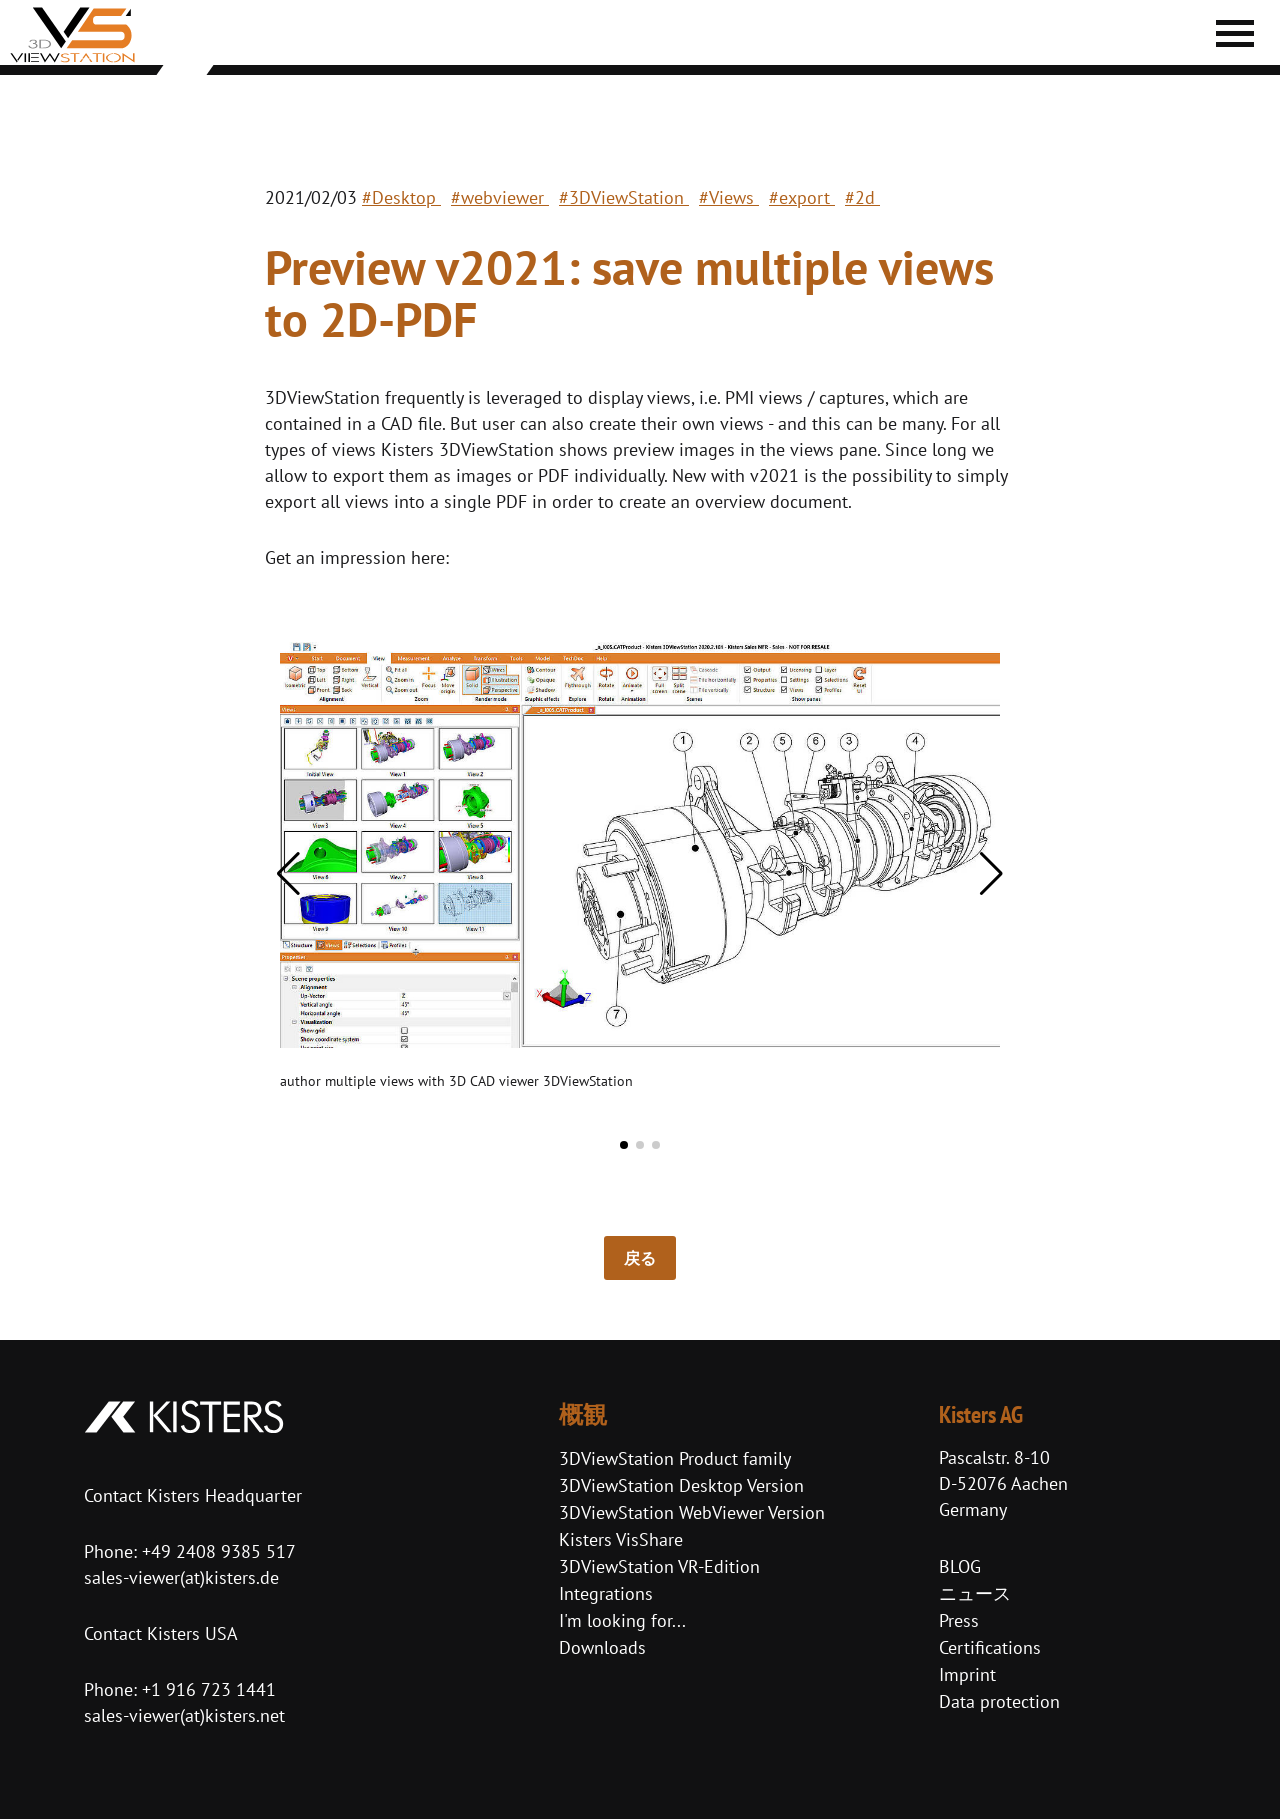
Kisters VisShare (621, 1539)
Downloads (602, 1647)
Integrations (606, 1593)
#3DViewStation (624, 197)
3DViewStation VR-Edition (659, 1566)
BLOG (960, 1566)
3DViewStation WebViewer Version (692, 1512)
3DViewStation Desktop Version (681, 1485)
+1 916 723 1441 (209, 1689)
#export (802, 197)
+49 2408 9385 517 (216, 1551)
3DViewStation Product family (675, 1458)
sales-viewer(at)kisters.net (184, 1715)
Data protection (999, 1701)
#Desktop (401, 197)
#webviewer (500, 197)
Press (959, 1620)
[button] (288, 874)
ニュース (975, 1593)
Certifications (990, 1647)
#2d (862, 197)
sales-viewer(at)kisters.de (181, 1577)
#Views (729, 197)
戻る (640, 1258)
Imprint (967, 1674)
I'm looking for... (622, 1620)
